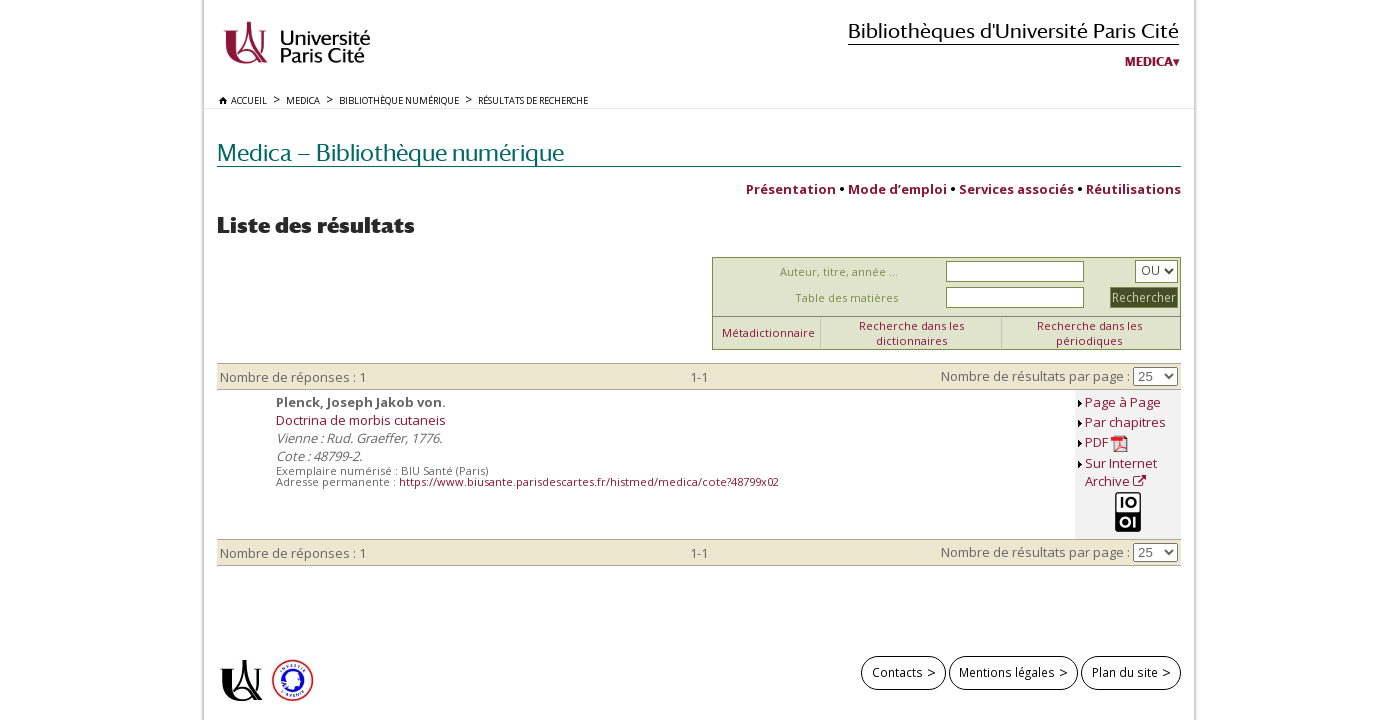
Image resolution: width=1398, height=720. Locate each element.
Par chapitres (1125, 422)
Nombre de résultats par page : (1035, 376)
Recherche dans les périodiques (1089, 333)
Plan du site (1125, 672)
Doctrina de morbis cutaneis (361, 420)
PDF (1106, 442)
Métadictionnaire (768, 332)
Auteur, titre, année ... (839, 271)
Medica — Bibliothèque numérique (390, 152)
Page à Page (1123, 402)
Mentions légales (1007, 672)
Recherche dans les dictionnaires (911, 333)
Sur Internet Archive (1121, 472)
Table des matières (846, 297)
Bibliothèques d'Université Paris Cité (1013, 30)
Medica (1149, 62)
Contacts (897, 672)
